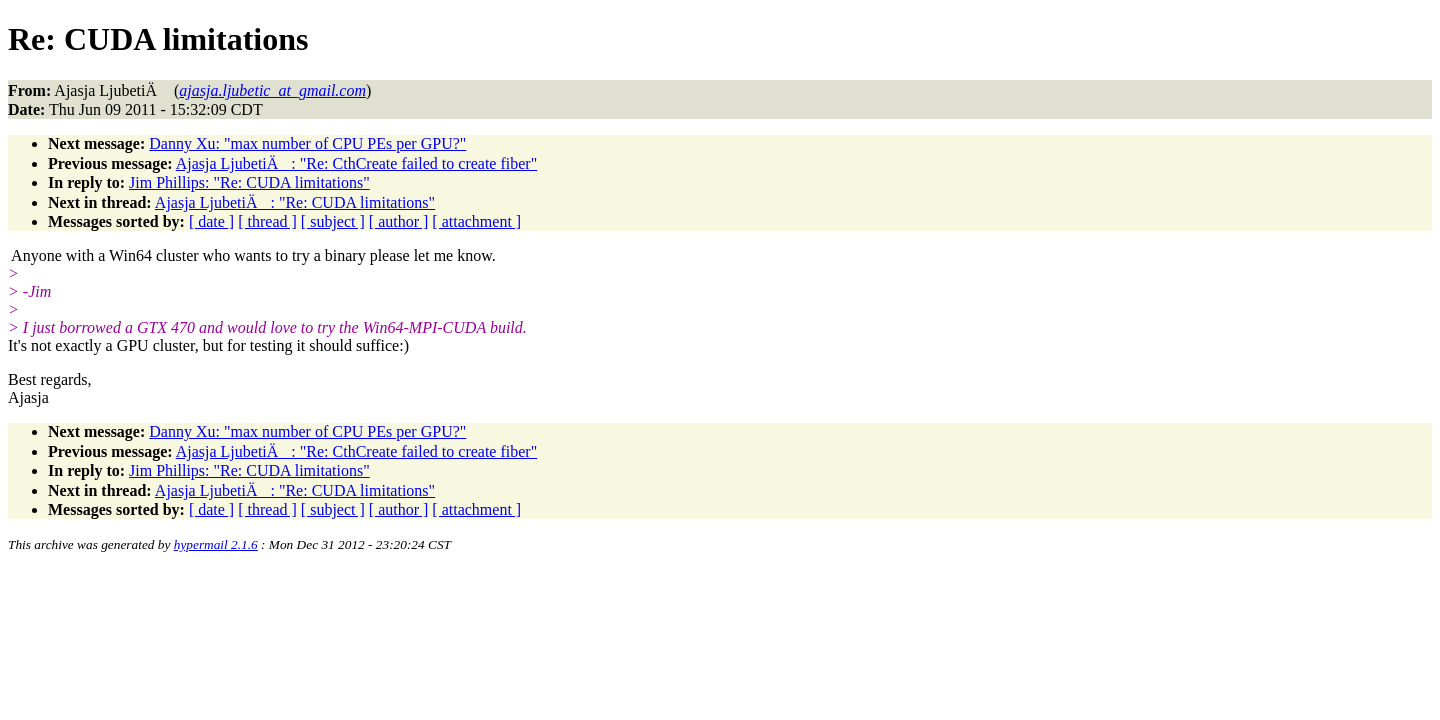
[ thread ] (267, 221)
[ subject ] (333, 221)
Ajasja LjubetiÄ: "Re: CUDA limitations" (295, 202)
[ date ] (211, 221)
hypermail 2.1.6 (216, 544)
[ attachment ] (476, 221)
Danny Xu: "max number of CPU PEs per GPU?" (307, 143)
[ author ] (399, 221)
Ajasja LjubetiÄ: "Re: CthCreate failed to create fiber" (356, 163)
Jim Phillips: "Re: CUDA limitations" (249, 182)
